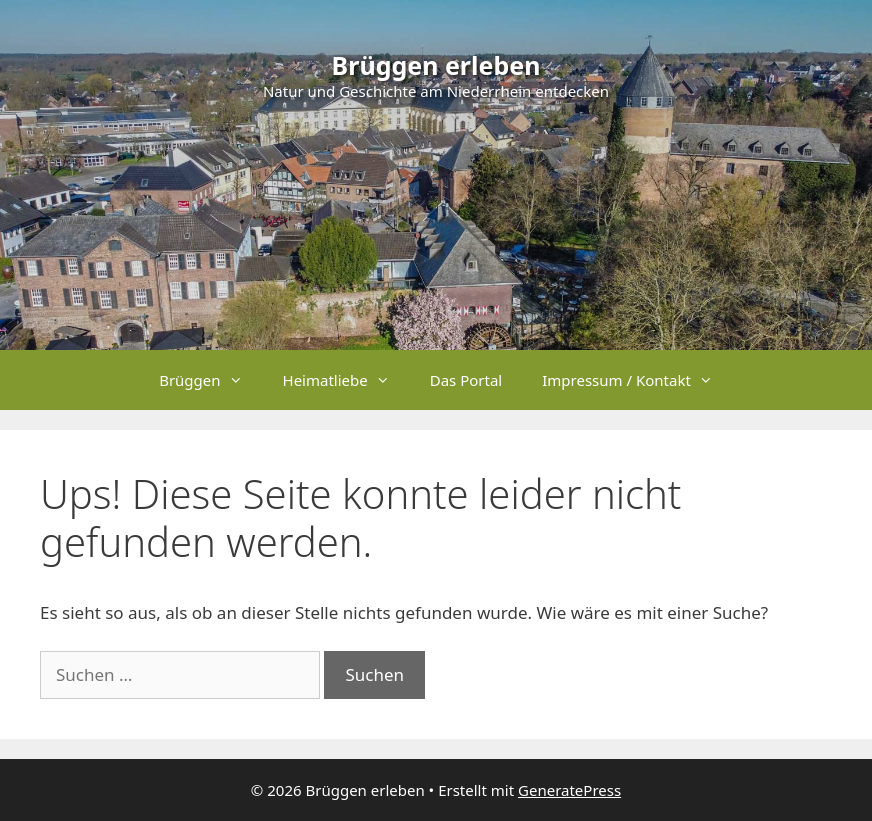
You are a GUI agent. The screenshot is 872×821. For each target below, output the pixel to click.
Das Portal (466, 380)
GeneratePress (569, 790)
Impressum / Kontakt (637, 380)
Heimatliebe (346, 380)
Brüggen (210, 380)
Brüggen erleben (436, 65)
